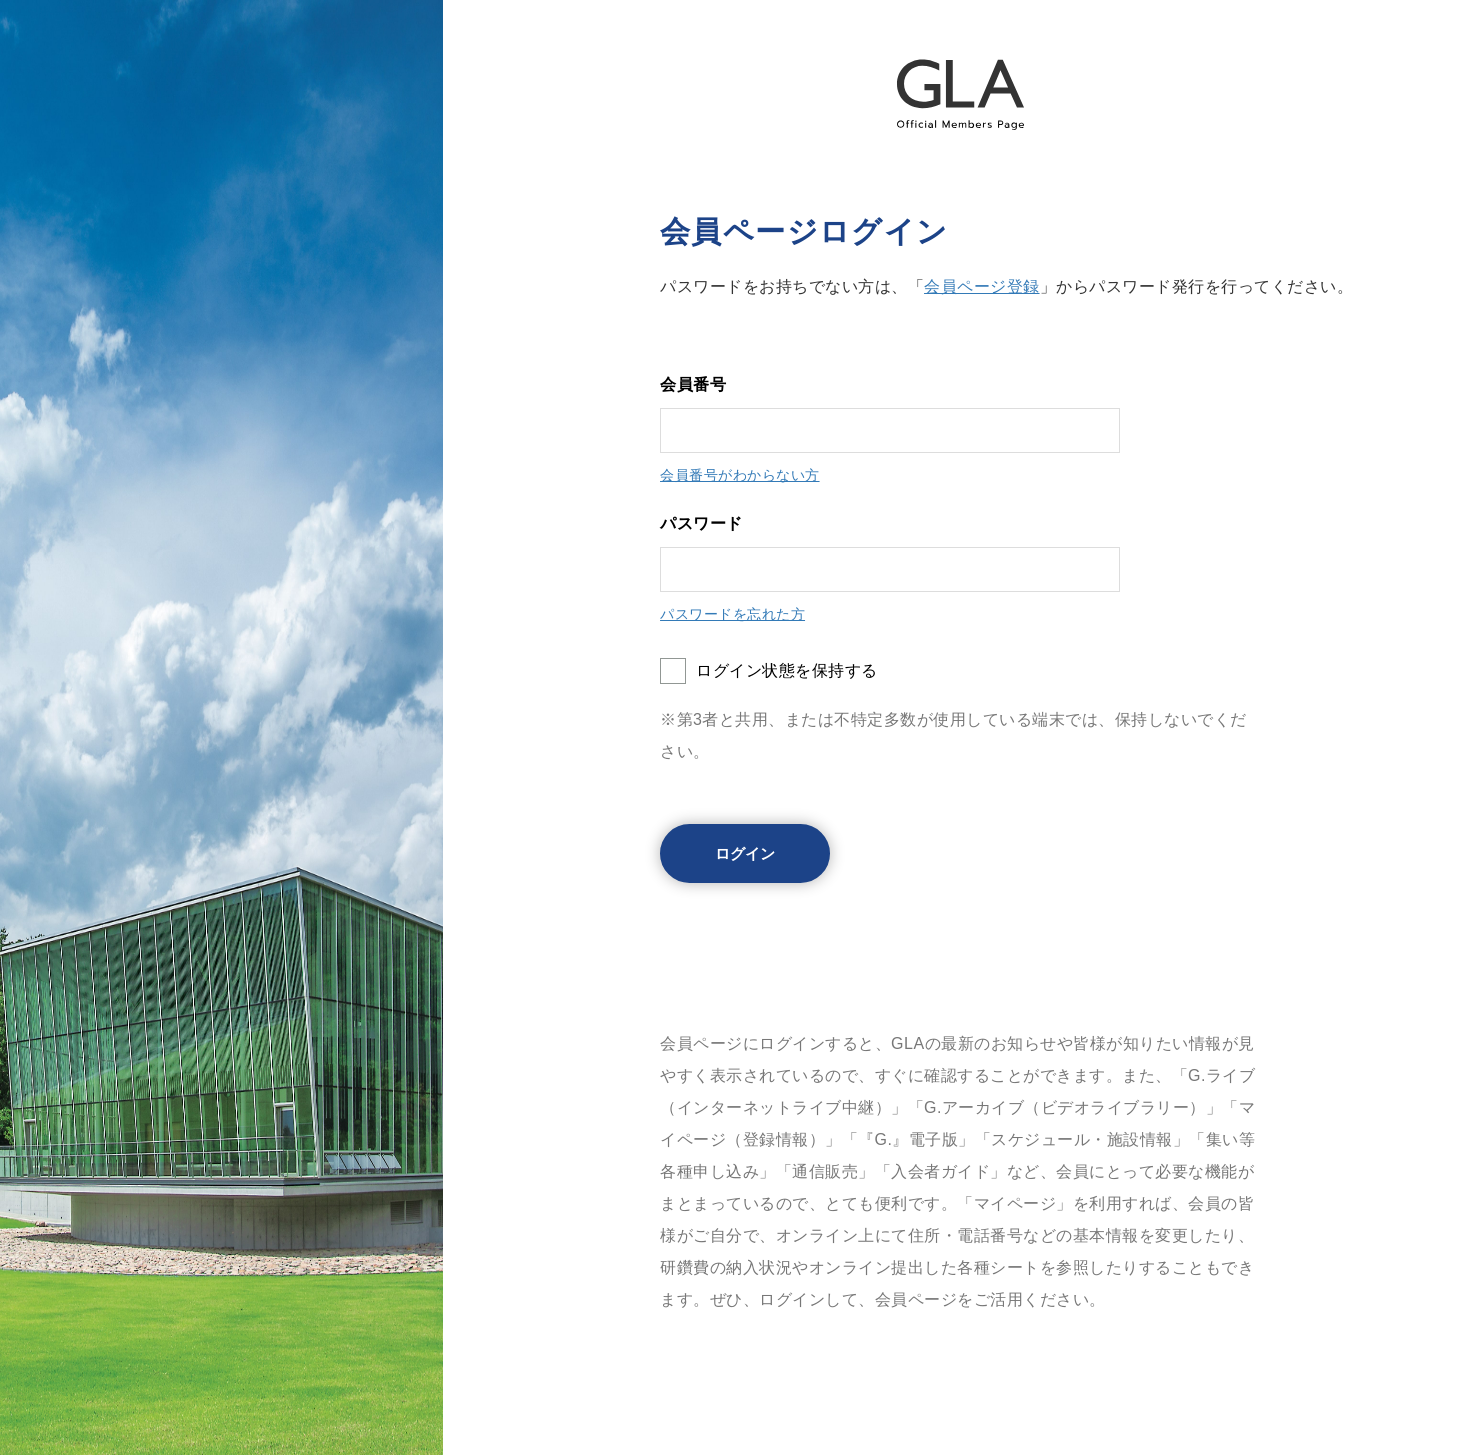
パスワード (701, 523)
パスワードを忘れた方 (732, 614)
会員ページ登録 (982, 286)
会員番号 (693, 384)
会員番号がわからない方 (740, 475)
